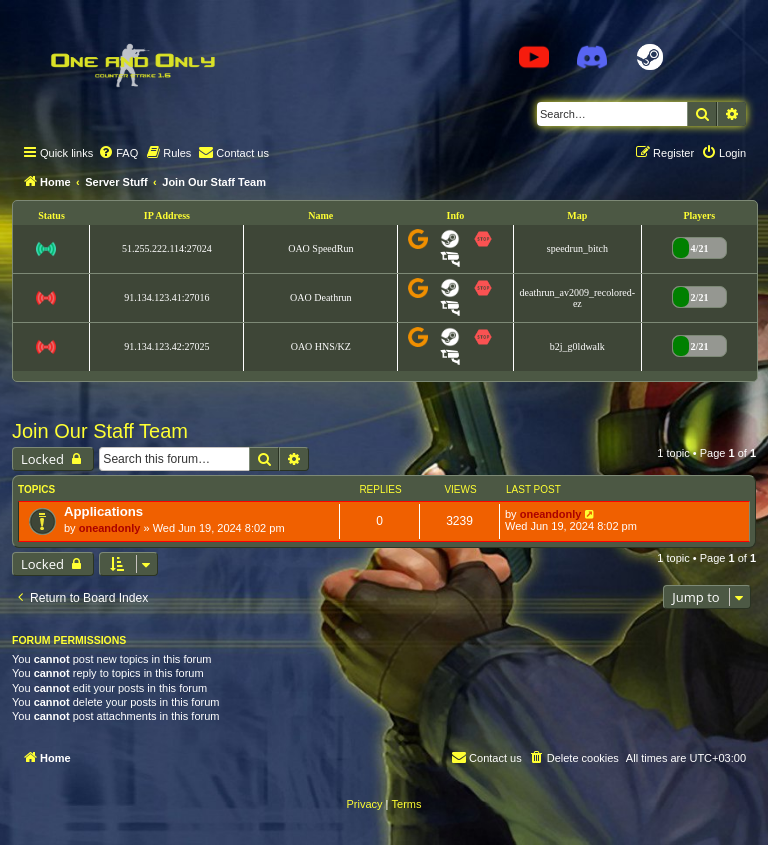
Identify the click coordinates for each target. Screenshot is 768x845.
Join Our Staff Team (100, 431)
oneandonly (110, 528)
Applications (103, 511)
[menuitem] (118, 153)
